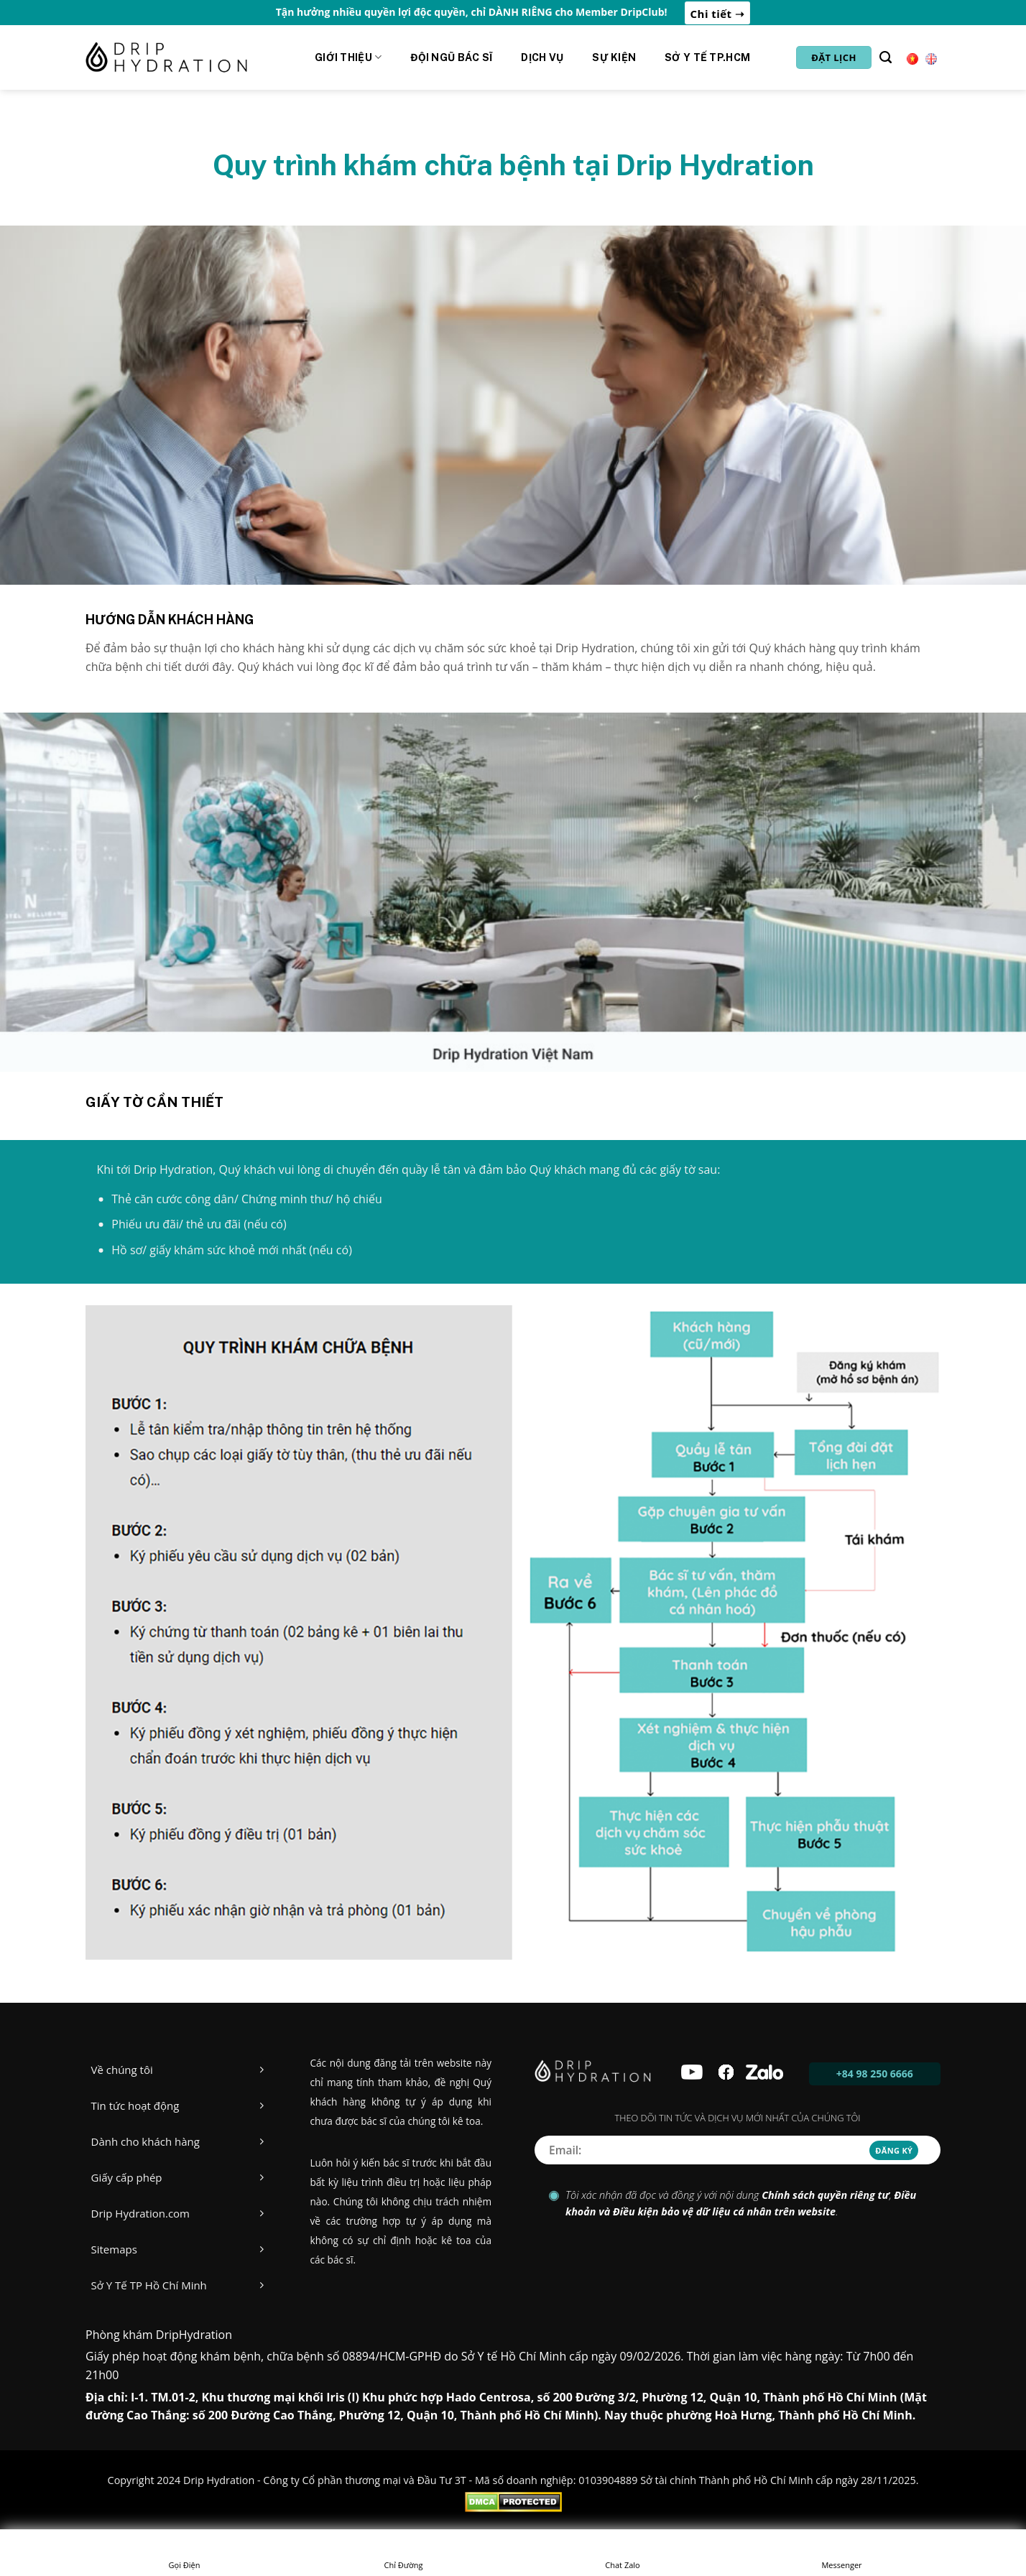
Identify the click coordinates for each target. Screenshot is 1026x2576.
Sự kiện (614, 57)
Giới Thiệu (348, 57)
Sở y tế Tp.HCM (707, 57)
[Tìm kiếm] (885, 57)
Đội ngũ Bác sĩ (451, 57)
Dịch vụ (542, 57)
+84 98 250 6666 (874, 2073)
